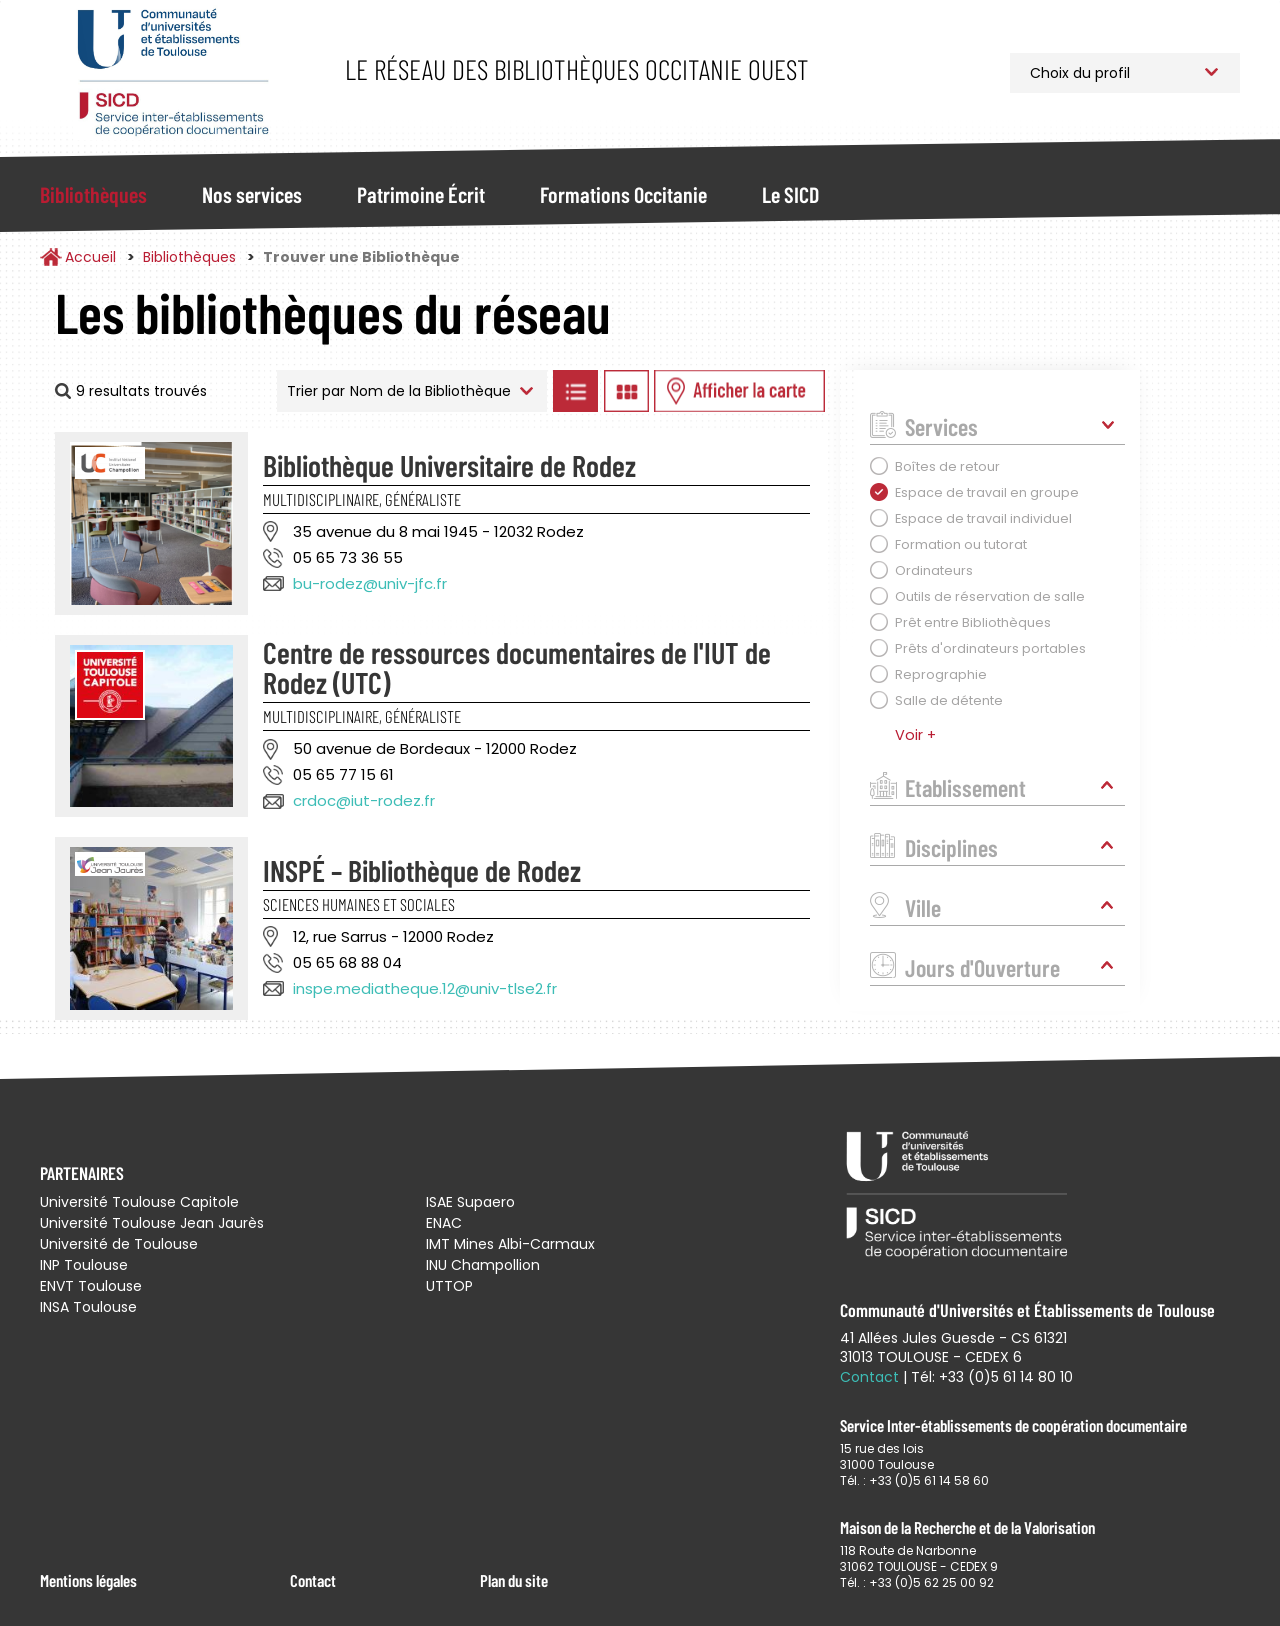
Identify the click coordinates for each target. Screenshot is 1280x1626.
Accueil (90, 257)
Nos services (252, 194)
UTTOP (449, 1286)
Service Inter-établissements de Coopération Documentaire (172, 72)
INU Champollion (483, 1265)
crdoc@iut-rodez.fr (364, 800)
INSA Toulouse (88, 1307)
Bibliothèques (93, 194)
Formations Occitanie (623, 194)
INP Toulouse (84, 1265)
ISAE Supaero (470, 1202)
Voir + (915, 735)
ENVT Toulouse (91, 1286)
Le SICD (790, 194)
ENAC (444, 1223)
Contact (313, 1580)
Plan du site (514, 1580)
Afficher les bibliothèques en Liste (575, 391)
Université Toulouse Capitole (139, 1202)
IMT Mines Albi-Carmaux (510, 1244)
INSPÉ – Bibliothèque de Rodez (422, 870)
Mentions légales (88, 1580)
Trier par (316, 391)
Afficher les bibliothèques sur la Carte (739, 391)
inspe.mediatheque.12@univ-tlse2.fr (425, 988)
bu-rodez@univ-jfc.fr (370, 583)
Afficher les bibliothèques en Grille (626, 391)
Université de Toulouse (119, 1244)
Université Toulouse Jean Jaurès (152, 1223)
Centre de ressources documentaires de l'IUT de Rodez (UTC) (517, 667)
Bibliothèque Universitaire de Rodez (449, 465)
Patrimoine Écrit (421, 194)
